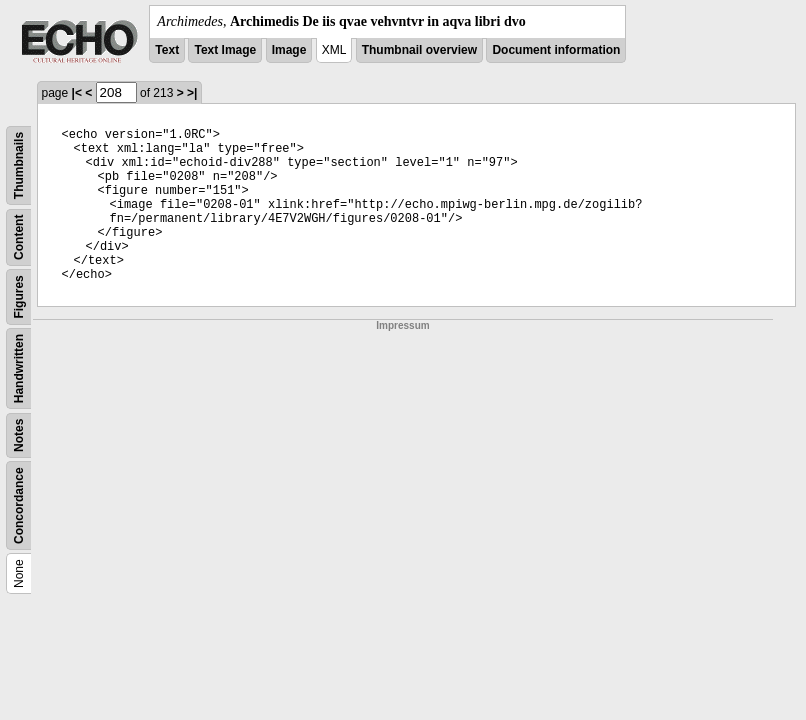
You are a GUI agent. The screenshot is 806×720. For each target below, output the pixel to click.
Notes (19, 435)
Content (19, 237)
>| (192, 93)
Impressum (402, 325)
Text (167, 50)
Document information (556, 50)
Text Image (225, 50)
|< (77, 93)
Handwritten (19, 368)
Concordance (19, 505)
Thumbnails (19, 165)
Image (289, 50)
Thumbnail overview (419, 50)
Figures (19, 296)
